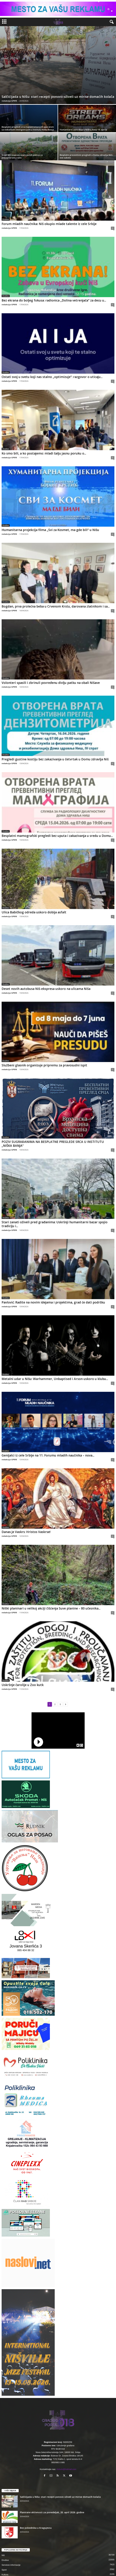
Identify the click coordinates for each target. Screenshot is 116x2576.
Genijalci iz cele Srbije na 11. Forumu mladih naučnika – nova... (48, 1455)
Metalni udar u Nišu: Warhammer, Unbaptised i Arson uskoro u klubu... (55, 1379)
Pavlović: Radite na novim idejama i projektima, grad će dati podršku (53, 1302)
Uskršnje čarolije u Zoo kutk (23, 1685)
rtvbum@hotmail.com (66, 2469)
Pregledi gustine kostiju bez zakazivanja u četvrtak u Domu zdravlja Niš (55, 759)
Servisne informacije (11, 2565)
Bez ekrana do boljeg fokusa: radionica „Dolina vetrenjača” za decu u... (54, 300)
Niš (3, 2555)
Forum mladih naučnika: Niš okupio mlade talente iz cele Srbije (49, 224)
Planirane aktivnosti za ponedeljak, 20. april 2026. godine (52, 2512)
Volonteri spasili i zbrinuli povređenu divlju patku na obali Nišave (51, 683)
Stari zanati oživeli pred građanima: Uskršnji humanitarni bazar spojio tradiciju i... (54, 1224)
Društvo (5, 219)
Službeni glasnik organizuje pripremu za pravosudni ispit (44, 1065)
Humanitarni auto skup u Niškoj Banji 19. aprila (83, 129)
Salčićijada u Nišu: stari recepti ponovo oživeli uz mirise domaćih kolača (58, 96)
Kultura (5, 2574)
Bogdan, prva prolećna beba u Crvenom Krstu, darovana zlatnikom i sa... (56, 606)
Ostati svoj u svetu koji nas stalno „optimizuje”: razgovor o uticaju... (52, 377)
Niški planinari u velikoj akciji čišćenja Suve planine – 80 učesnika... (51, 1608)
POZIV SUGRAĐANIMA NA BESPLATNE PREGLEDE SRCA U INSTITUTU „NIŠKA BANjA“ (53, 1144)
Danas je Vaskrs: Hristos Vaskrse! (26, 1532)
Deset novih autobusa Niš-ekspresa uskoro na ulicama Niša (46, 989)
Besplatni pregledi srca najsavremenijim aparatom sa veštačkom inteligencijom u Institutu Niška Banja (28, 128)
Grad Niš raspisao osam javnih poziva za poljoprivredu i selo (22, 156)
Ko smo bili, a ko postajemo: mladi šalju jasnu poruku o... (44, 453)
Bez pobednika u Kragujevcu (36, 2527)
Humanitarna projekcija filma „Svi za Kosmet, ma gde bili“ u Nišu (50, 530)
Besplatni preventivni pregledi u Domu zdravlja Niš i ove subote (86, 156)
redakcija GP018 (9, 101)
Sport (4, 2570)
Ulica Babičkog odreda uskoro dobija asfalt (34, 912)
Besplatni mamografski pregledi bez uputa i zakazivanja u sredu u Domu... (57, 836)
